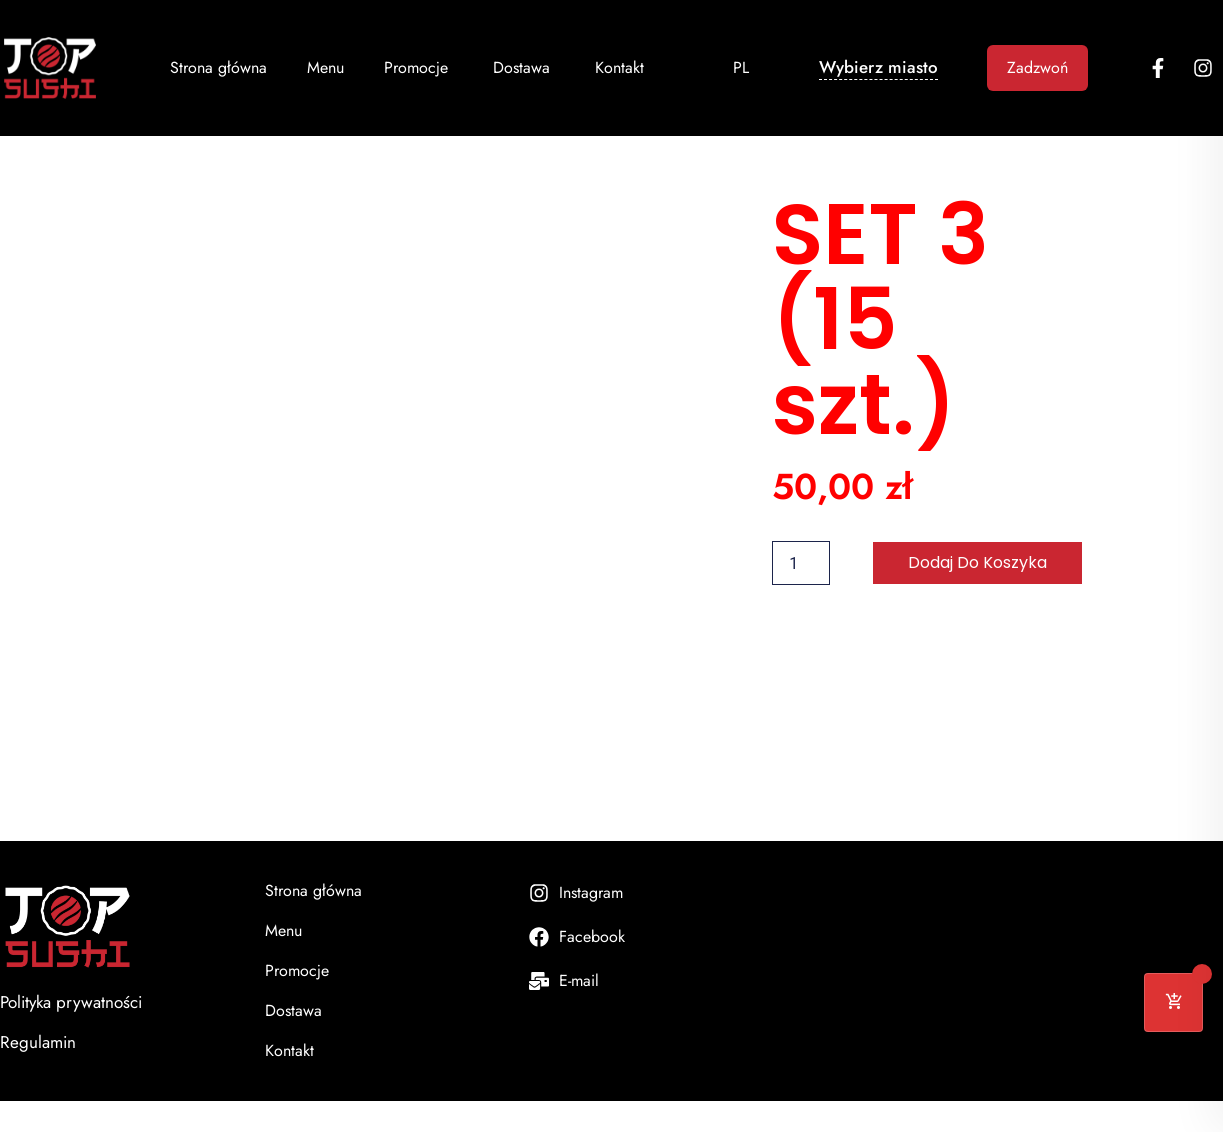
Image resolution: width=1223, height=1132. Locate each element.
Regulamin (38, 1042)
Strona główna (218, 67)
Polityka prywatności (71, 1002)
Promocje (418, 67)
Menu (325, 67)
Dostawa (524, 67)
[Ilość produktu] (801, 563)
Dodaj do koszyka (977, 562)
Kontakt (619, 67)
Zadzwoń (1037, 67)
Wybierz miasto (878, 67)
